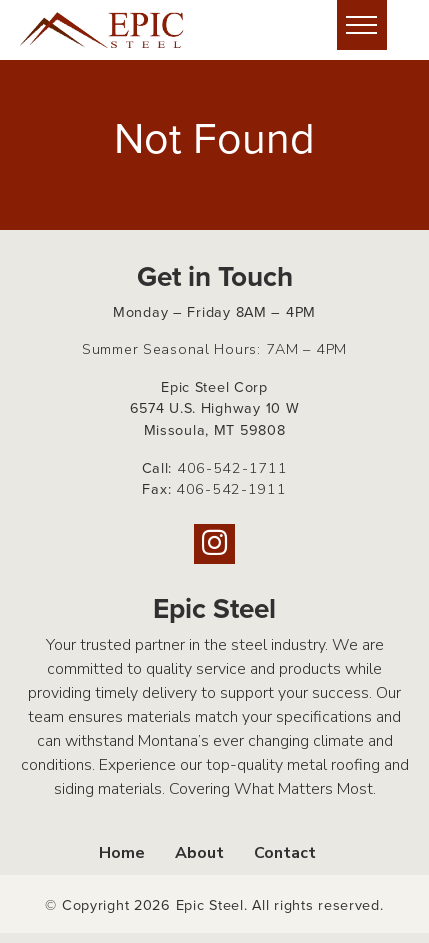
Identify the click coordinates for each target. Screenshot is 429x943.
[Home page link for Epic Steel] (115, 30)
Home (122, 853)
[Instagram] (214, 544)
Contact (285, 853)
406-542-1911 (231, 489)
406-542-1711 (232, 468)
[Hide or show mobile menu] (362, 25)
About (199, 853)
